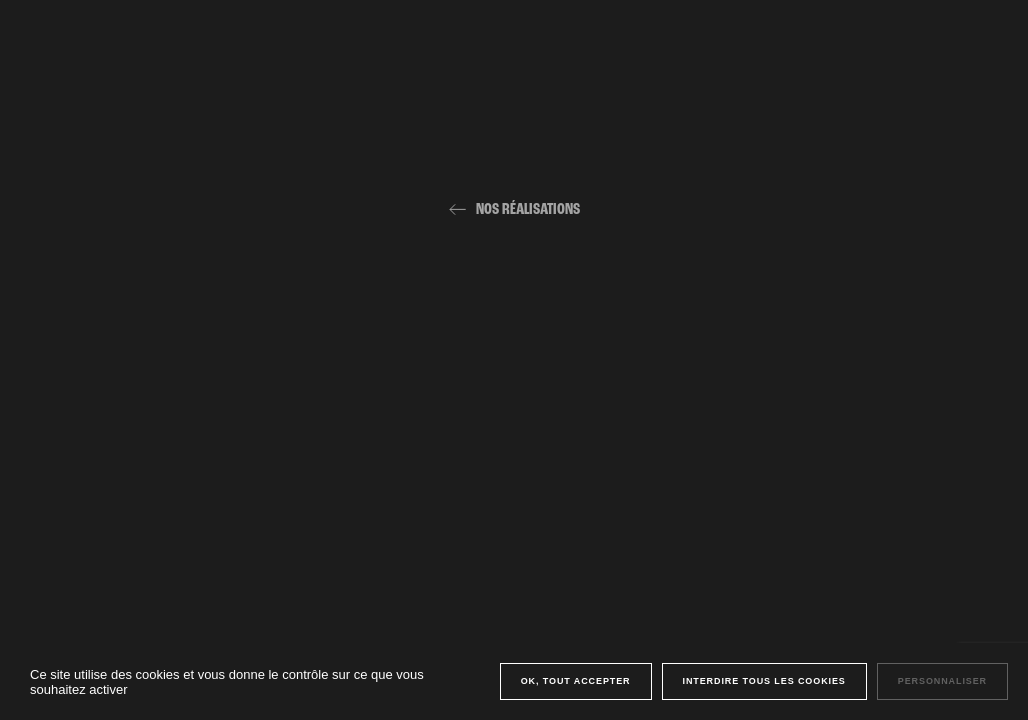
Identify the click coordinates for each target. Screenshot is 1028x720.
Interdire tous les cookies (764, 681)
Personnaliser (942, 681)
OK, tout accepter (576, 681)
